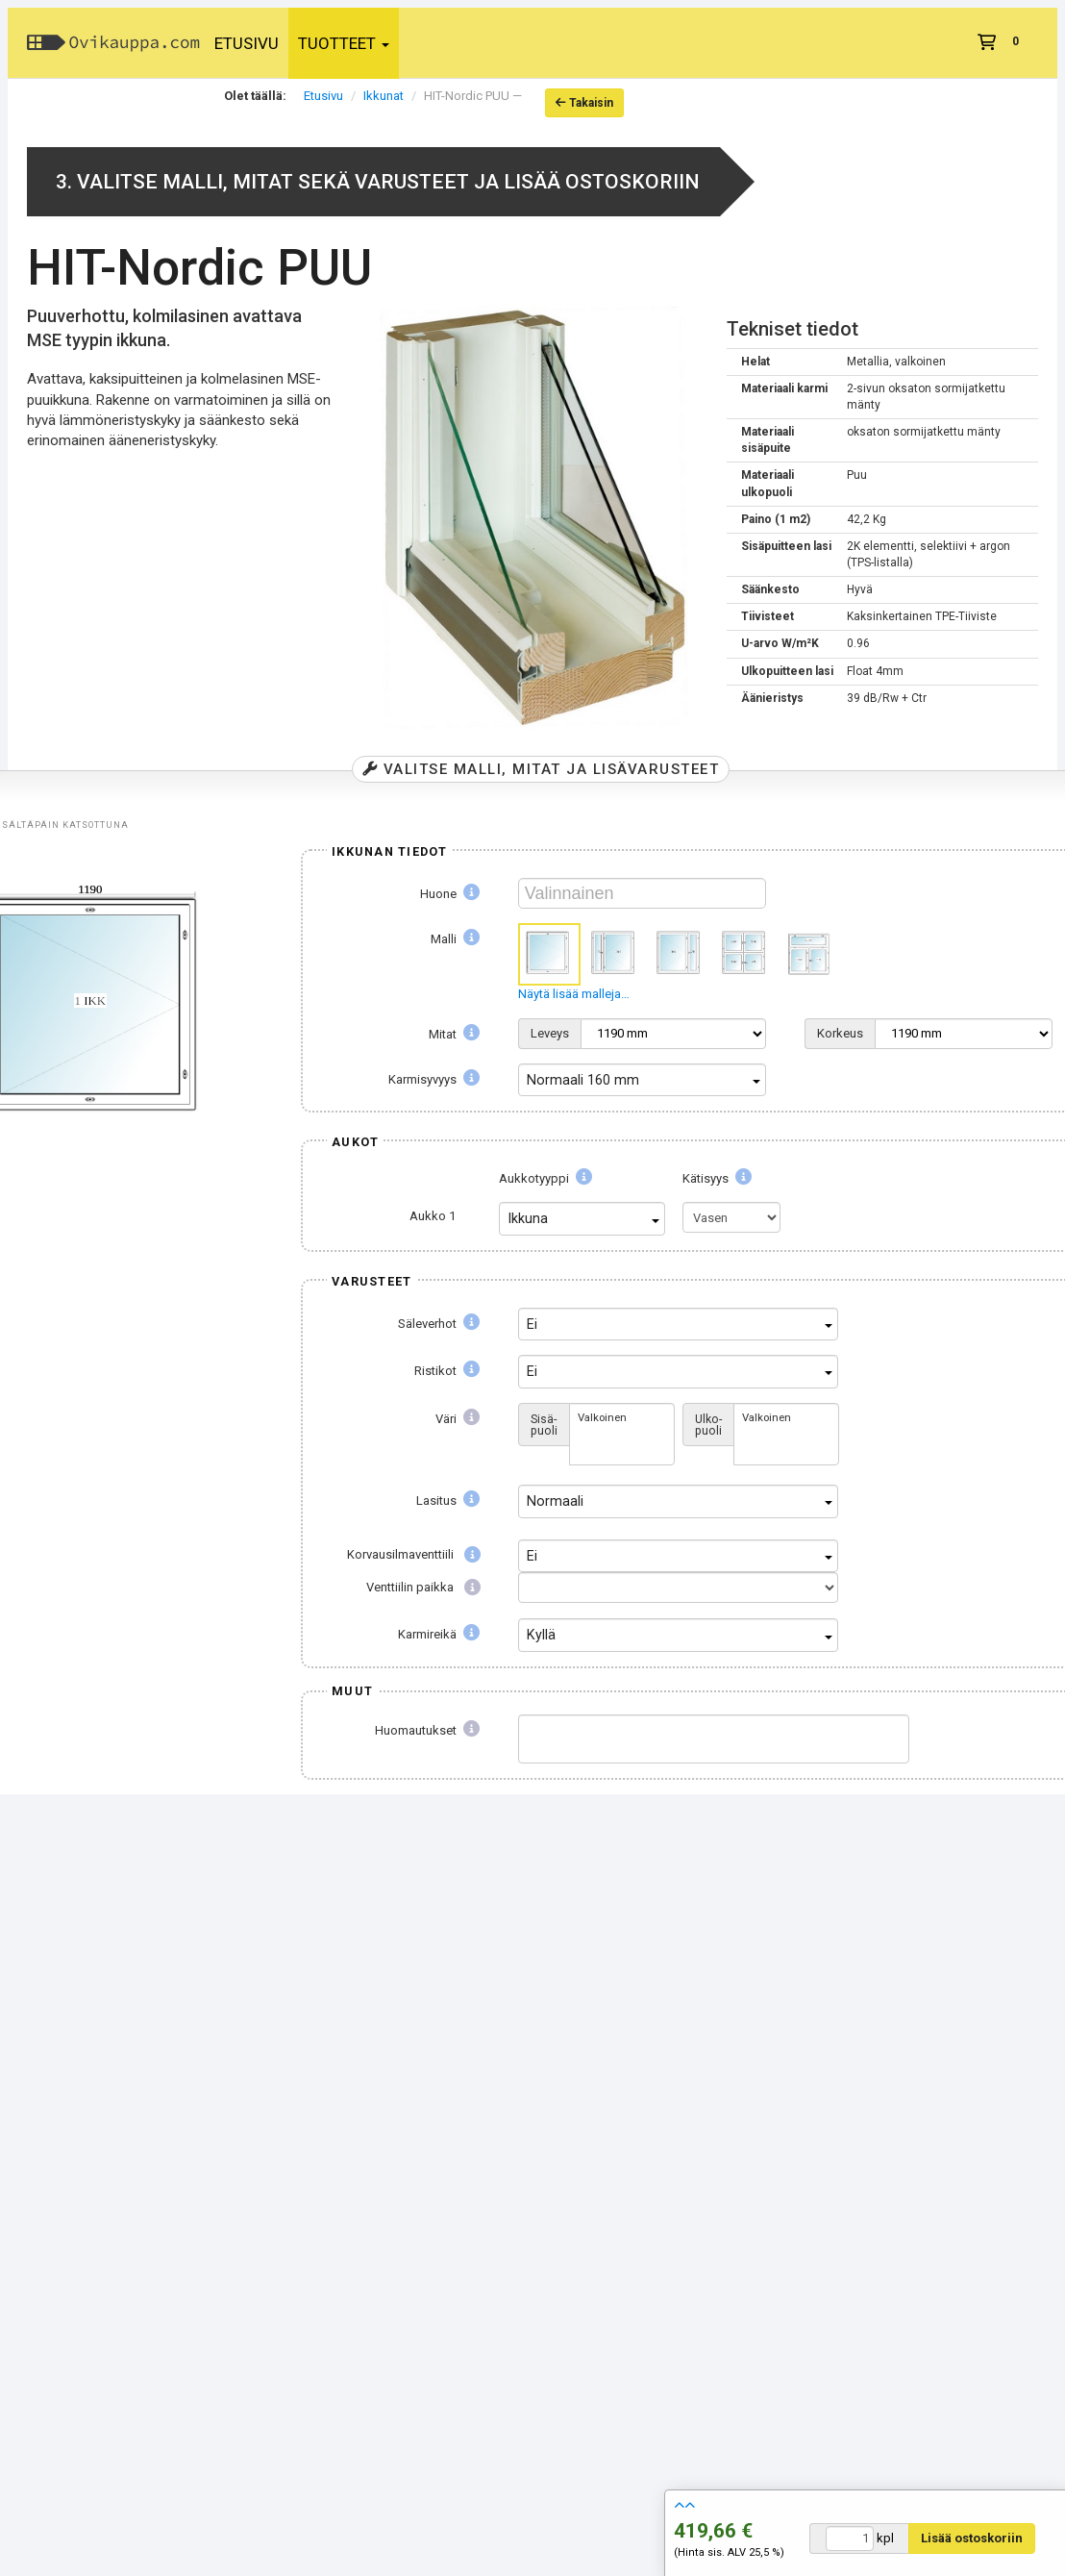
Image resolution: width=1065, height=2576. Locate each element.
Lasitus (448, 1500)
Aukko (432, 1216)
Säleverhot (439, 1323)
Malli (455, 939)
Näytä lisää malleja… (574, 994)
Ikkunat (383, 95)
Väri (457, 1419)
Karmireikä (439, 1634)
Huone (450, 894)
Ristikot (447, 1370)
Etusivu (246, 43)
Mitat (454, 1034)
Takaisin (584, 103)
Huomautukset (427, 1730)
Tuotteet (343, 43)
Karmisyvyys (434, 1079)
